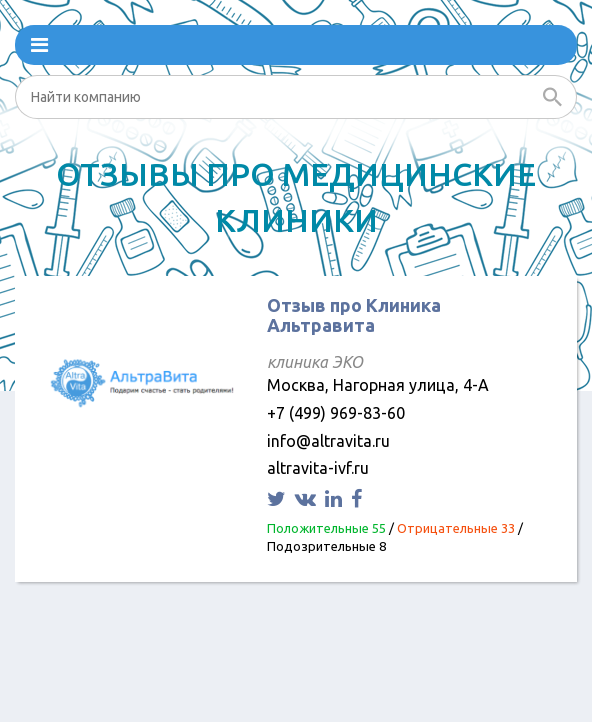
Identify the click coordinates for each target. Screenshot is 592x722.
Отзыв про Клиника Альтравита (354, 315)
